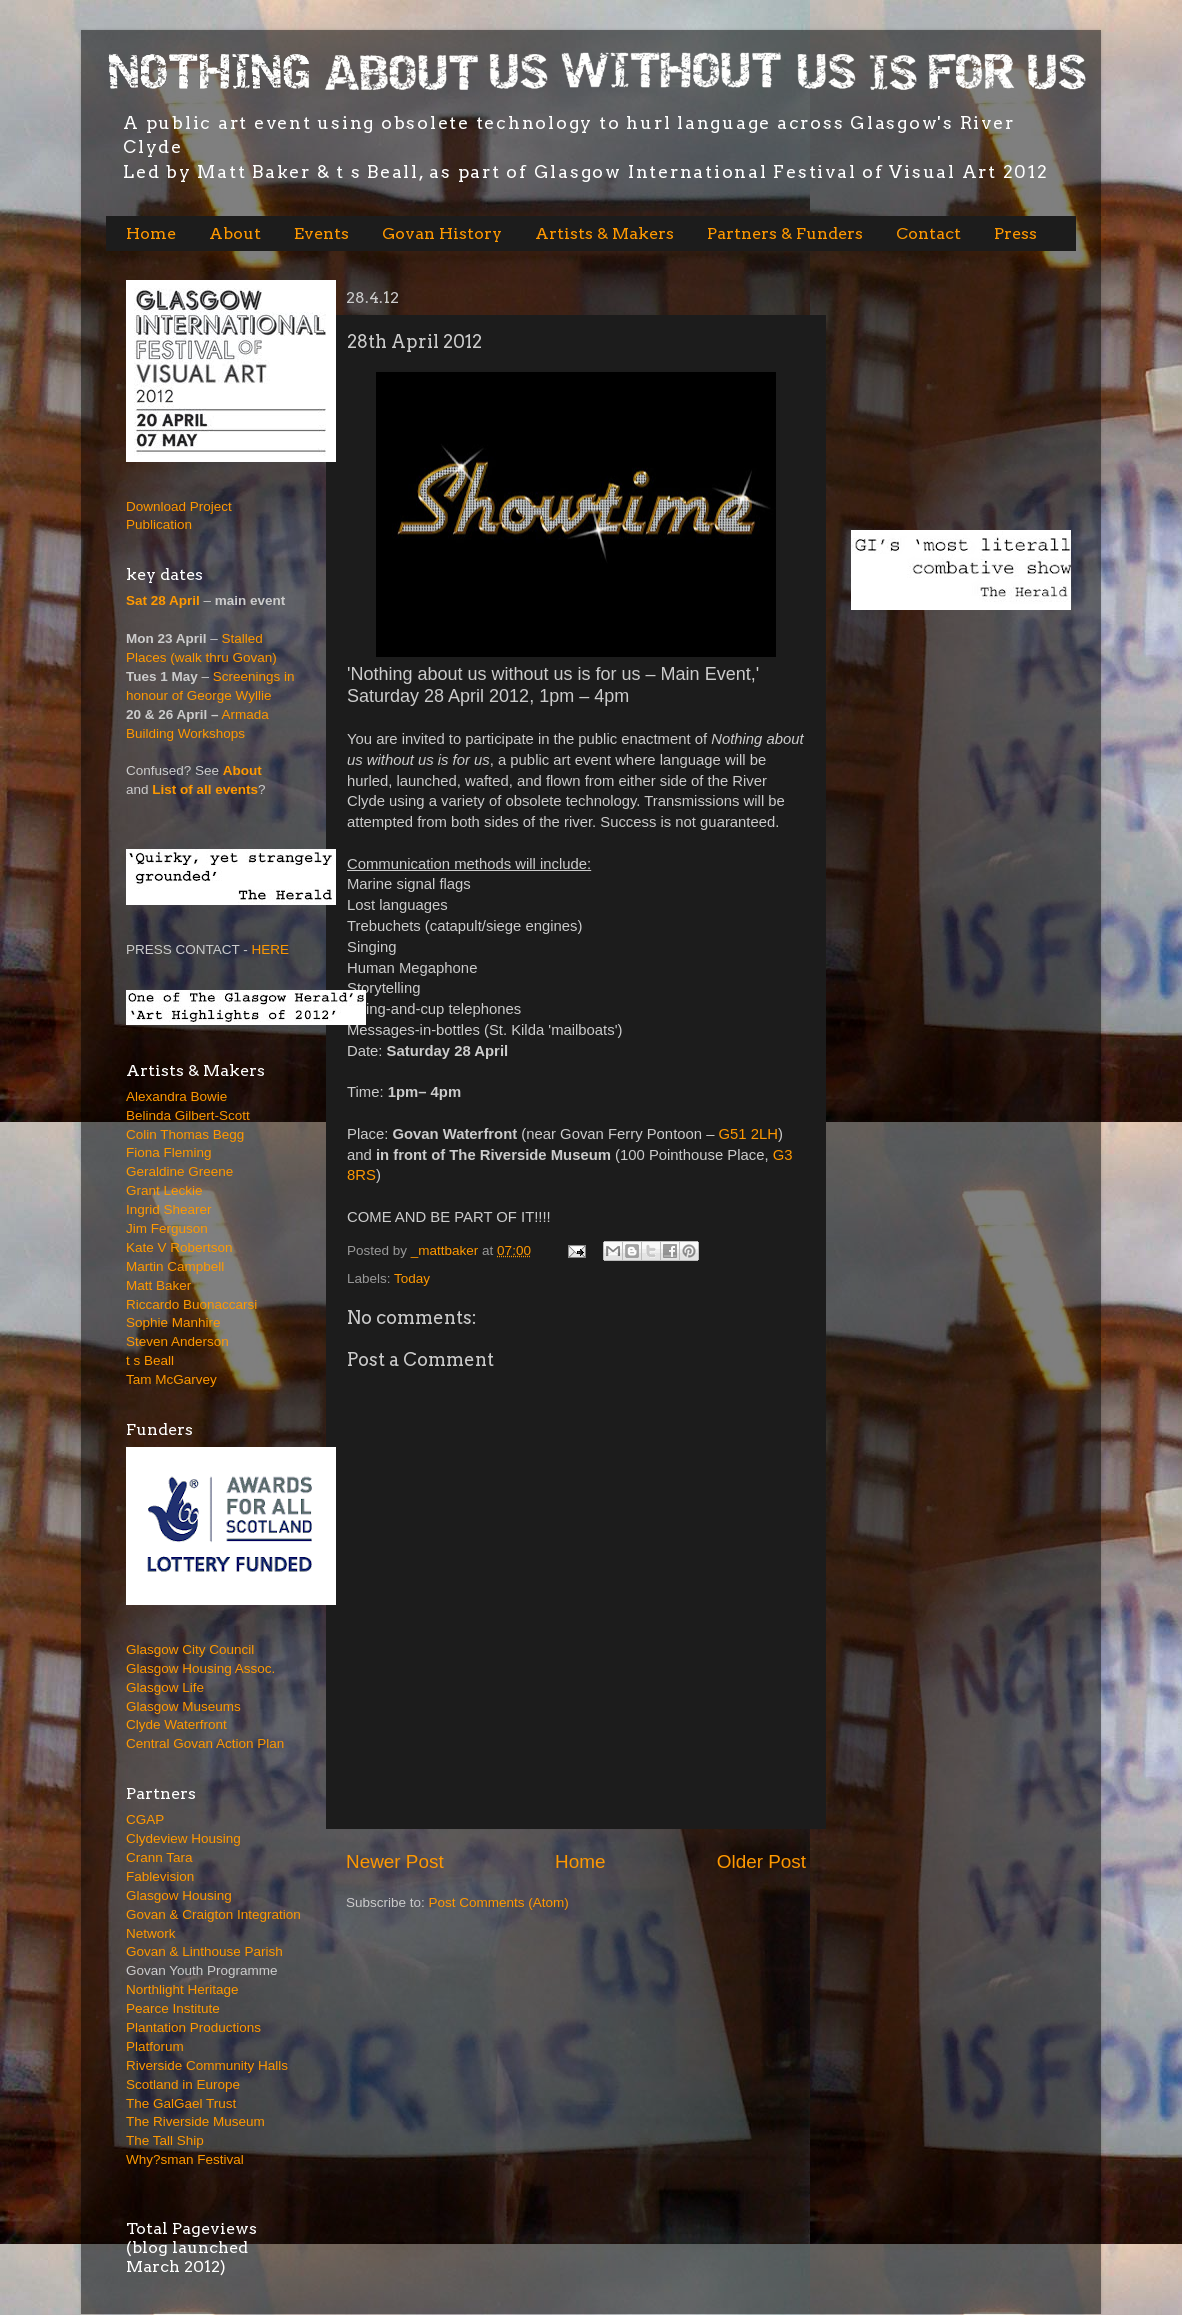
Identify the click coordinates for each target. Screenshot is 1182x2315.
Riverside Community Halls (207, 2065)
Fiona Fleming (169, 1152)
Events (321, 233)
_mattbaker (446, 1250)
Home (151, 233)
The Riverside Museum (195, 2121)
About (235, 233)
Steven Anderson (177, 1341)
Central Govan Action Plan (205, 1743)
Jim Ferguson (167, 1228)
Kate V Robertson (179, 1247)
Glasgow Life (165, 1687)
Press (1015, 233)
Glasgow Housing (179, 1895)
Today (412, 1278)
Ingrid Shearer (169, 1209)
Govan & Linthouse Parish (204, 1951)
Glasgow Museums (183, 1706)
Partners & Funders (785, 233)
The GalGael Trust (181, 2103)
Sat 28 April (163, 600)
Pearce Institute (173, 2008)
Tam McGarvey (171, 1379)
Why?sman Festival (185, 2159)
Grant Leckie (164, 1190)
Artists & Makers (604, 233)
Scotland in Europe (183, 2084)
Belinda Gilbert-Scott (188, 1115)
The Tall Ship (165, 2140)
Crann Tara (159, 1857)
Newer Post (395, 1861)
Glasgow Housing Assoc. (200, 1668)
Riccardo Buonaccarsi (191, 1304)
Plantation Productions (193, 2027)
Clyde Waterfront (176, 1724)
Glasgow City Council (190, 1649)
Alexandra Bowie (176, 1096)
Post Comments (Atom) (499, 1902)
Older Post (761, 1861)
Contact (928, 233)
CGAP (145, 1819)
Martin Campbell (175, 1266)
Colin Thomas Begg (185, 1134)
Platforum (155, 2046)
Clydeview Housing (183, 1838)
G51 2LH (748, 1134)
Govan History (442, 233)
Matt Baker (158, 1285)
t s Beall (150, 1360)
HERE (271, 949)
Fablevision (160, 1876)
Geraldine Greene (179, 1171)
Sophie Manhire (173, 1322)
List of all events (205, 789)
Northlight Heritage (182, 1989)
